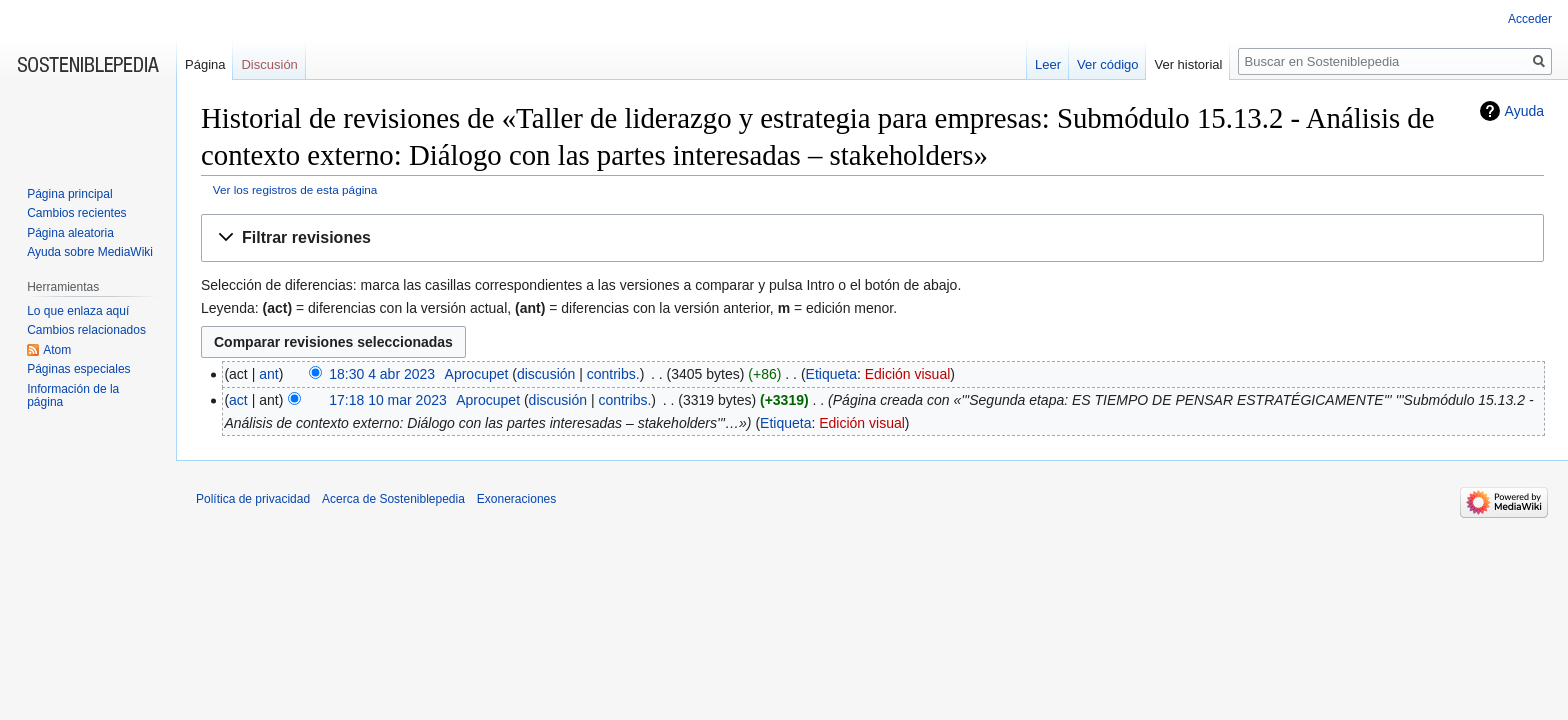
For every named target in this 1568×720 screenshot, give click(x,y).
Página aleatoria (70, 233)
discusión (546, 374)
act (238, 400)
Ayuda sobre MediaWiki (90, 252)
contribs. (613, 374)
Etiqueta (831, 374)
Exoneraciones (516, 499)
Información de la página (73, 396)
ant (268, 374)
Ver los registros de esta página (295, 189)
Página (205, 64)
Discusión (269, 64)
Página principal (69, 194)
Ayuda (1524, 111)
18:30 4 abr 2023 (382, 374)
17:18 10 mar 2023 (388, 400)
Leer (1048, 64)
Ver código (1107, 64)
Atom (57, 350)
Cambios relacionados (86, 330)
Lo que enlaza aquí (78, 311)
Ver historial (1188, 64)
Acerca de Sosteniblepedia (393, 499)
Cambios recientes (76, 213)
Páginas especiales (78, 369)
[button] (872, 238)
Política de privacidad (253, 499)
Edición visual (908, 374)
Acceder (1530, 19)
